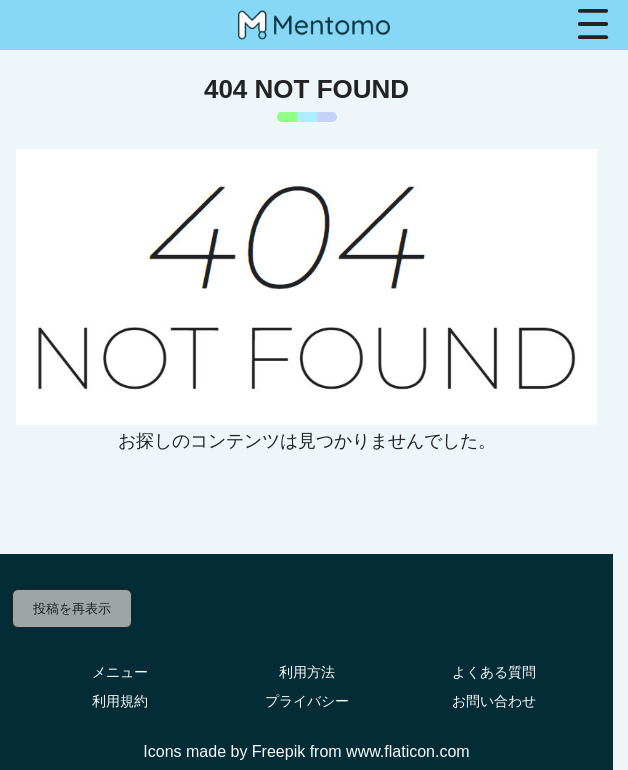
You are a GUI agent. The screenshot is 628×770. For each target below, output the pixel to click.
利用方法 (307, 672)
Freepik (278, 751)
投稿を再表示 (72, 608)
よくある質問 (494, 672)
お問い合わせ (494, 701)
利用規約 (120, 701)
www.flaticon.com (408, 751)
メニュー (120, 672)
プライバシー (307, 701)
